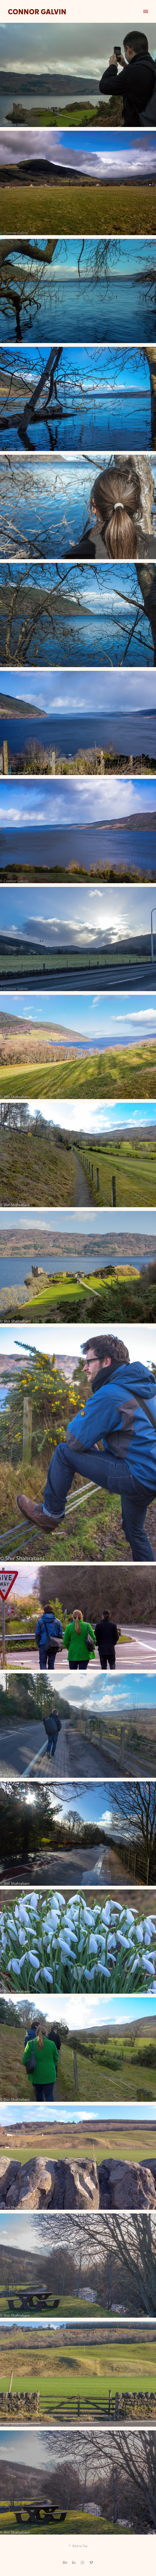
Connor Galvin (37, 11)
